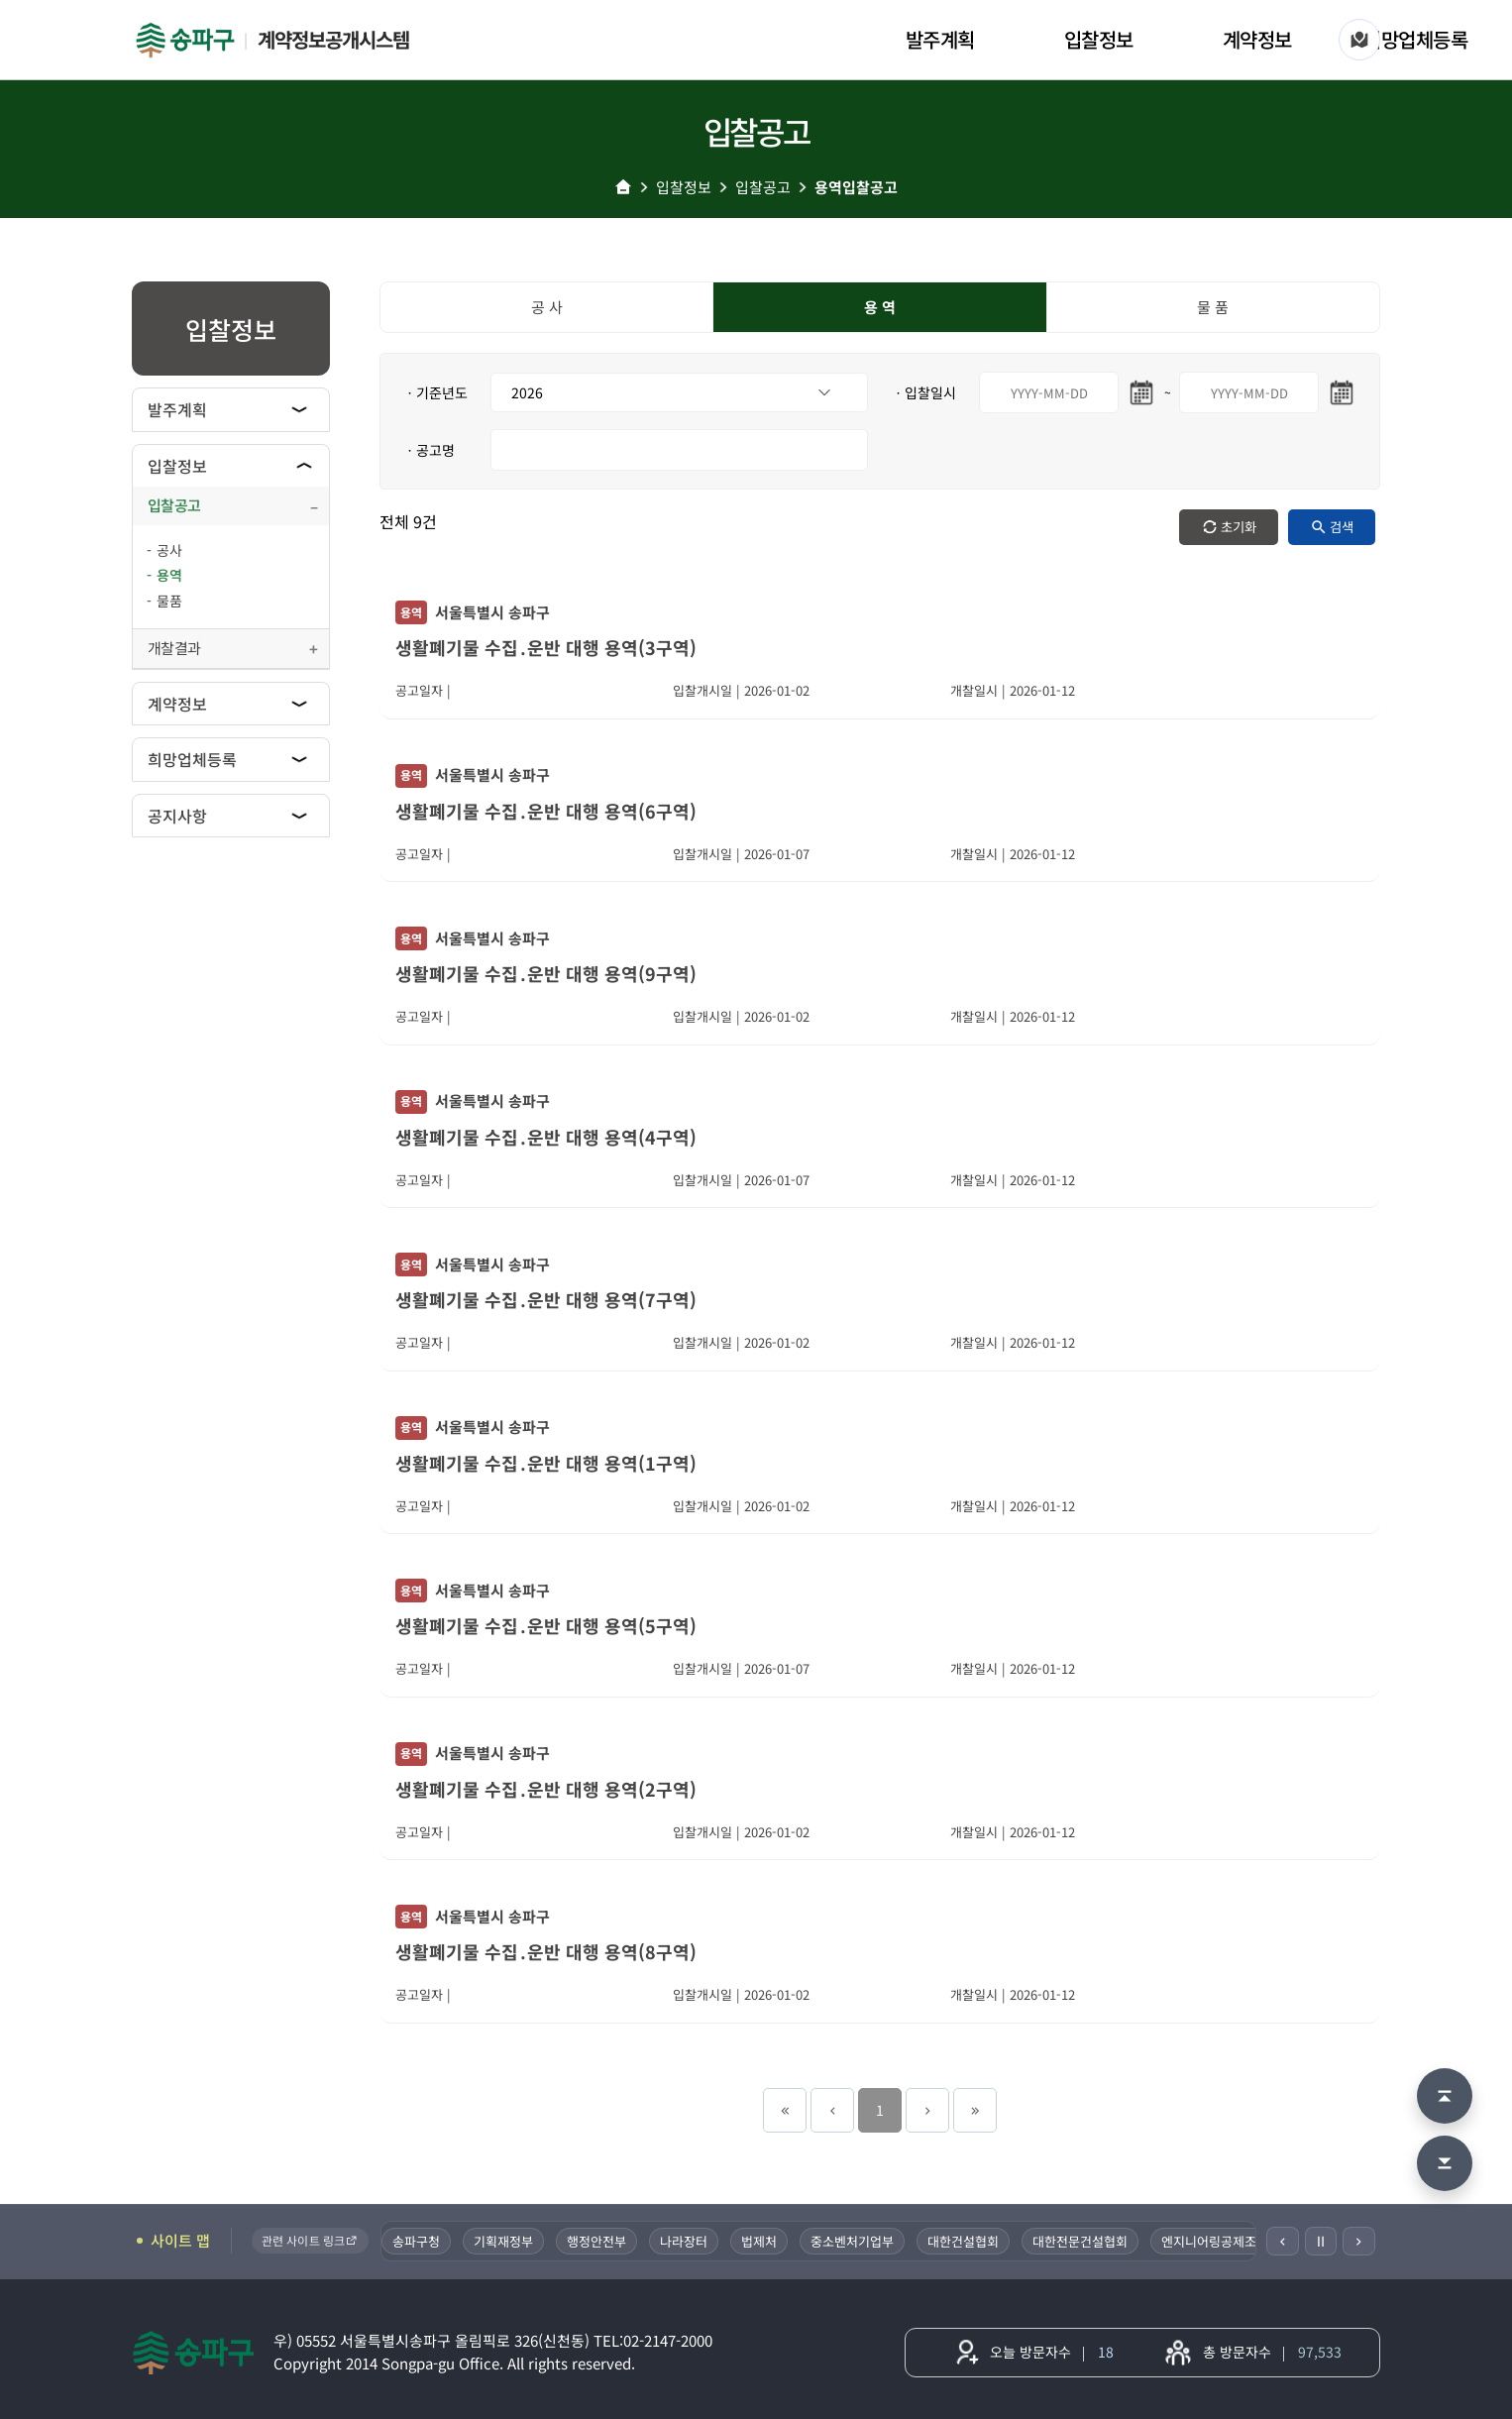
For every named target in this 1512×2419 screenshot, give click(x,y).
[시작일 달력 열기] (1141, 392)
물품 (169, 600)
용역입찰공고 (856, 186)
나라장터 (685, 2241)
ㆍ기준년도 (435, 392)
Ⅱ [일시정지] (1321, 2241)
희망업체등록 (1415, 39)
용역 (169, 575)
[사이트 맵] (1359, 39)
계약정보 (1257, 39)
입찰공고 (763, 186)
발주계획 (940, 39)
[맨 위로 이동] (1444, 2096)
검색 (1341, 526)
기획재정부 (505, 2241)
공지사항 (177, 815)
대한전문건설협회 (1082, 2241)
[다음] (1359, 2241)
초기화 (1238, 526)
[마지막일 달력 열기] (1341, 392)
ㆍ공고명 (429, 450)
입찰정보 (1099, 39)
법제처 (761, 2241)
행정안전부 (598, 2241)
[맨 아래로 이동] (1444, 2163)
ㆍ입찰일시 (924, 392)
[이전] (1282, 2241)
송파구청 (418, 2241)
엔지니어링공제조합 (1216, 2241)
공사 (169, 550)
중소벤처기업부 (854, 2241)
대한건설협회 (965, 2241)
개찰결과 (174, 647)
